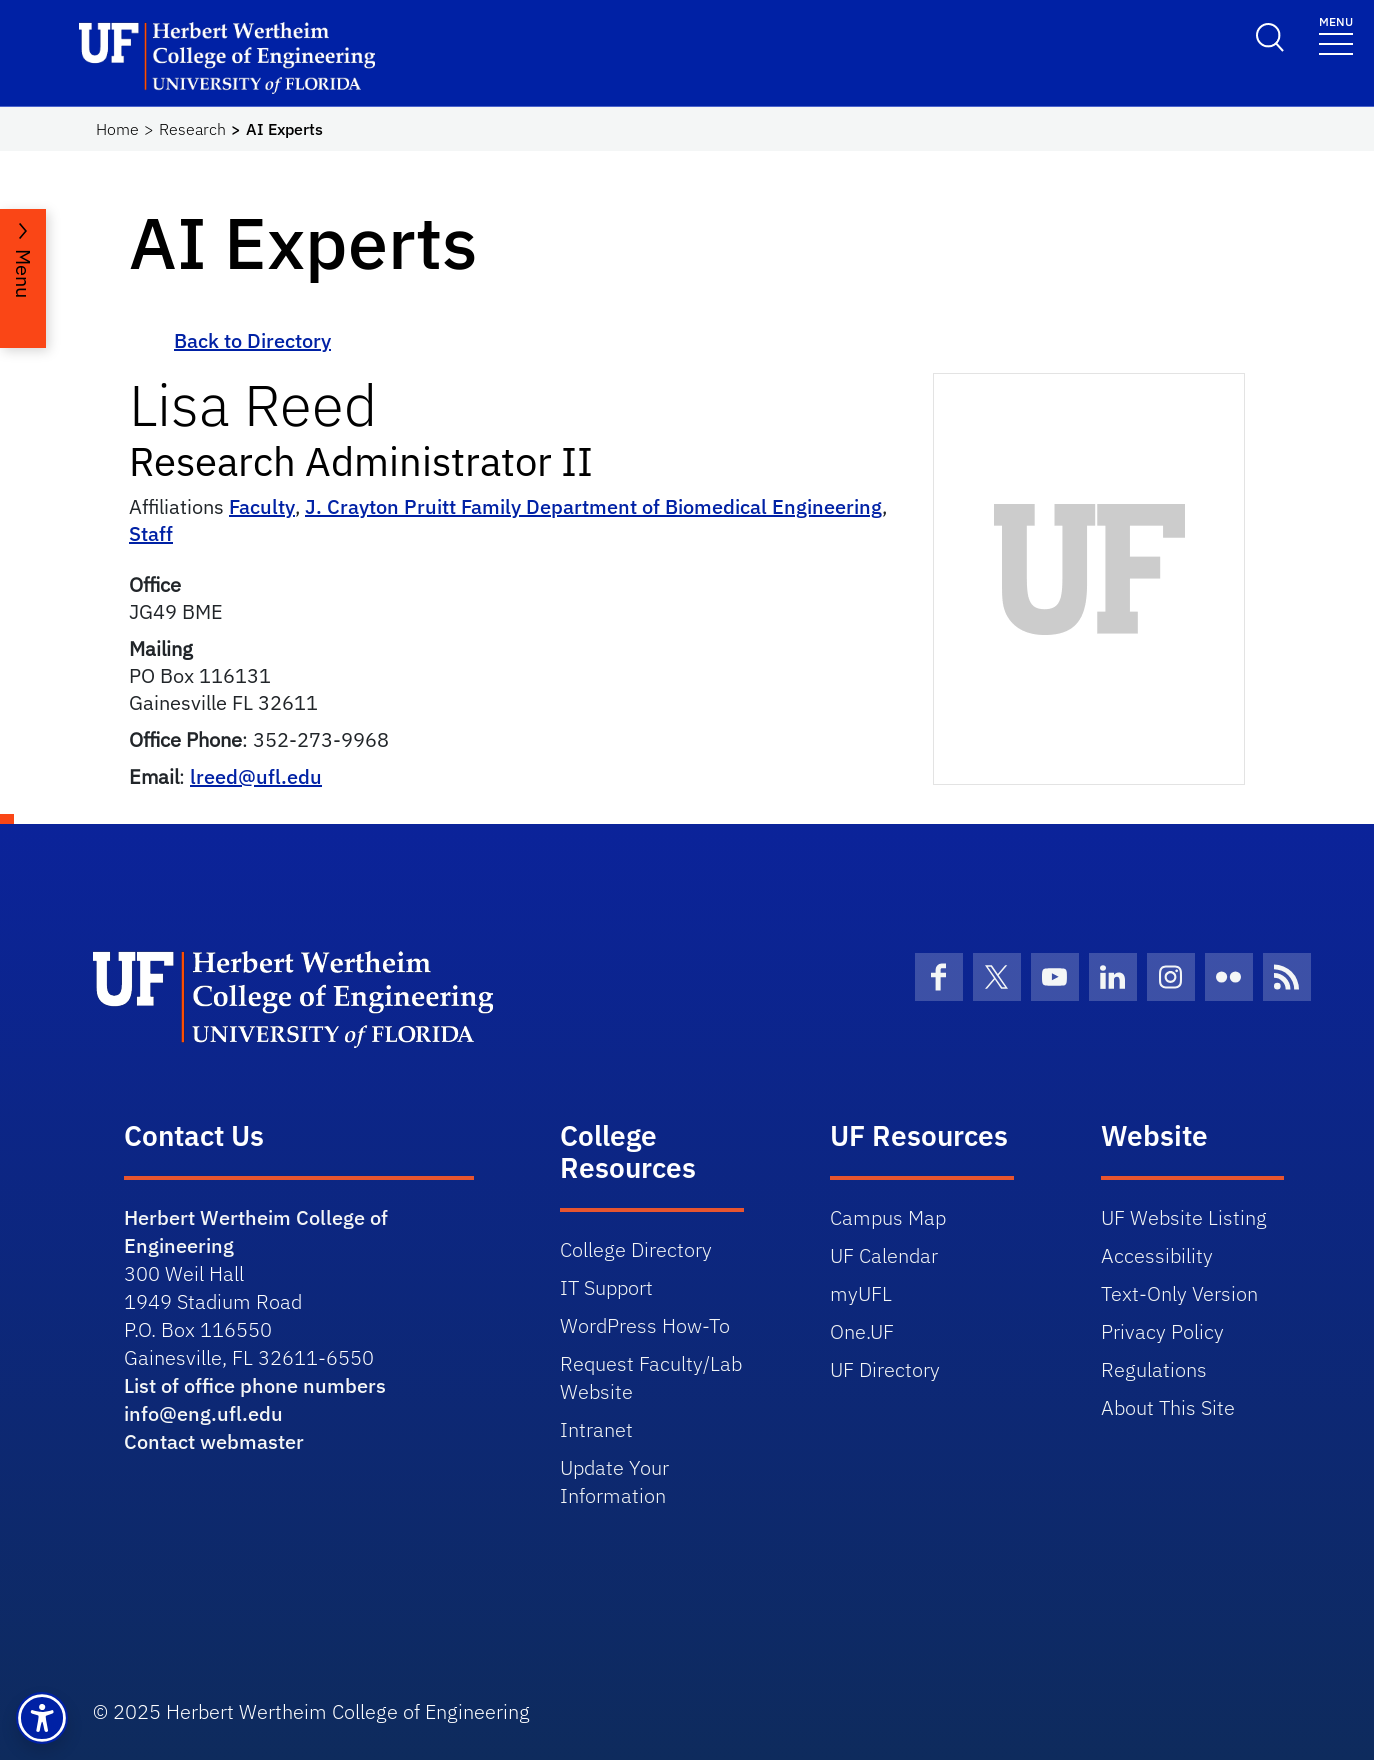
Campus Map (888, 1217)
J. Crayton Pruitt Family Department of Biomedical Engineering (593, 506)
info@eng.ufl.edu (203, 1413)
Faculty (262, 506)
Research (192, 129)
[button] (42, 1718)
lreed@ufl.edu (256, 776)
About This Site (1168, 1407)
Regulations (1154, 1369)
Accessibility (1157, 1255)
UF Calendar (884, 1255)
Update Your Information (614, 1481)
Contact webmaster (214, 1441)
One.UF (862, 1331)
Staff (151, 533)
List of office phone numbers (255, 1385)
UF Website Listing (1184, 1217)
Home (117, 129)
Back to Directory (252, 340)
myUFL (861, 1293)
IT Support (606, 1287)
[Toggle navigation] (1336, 34)
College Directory (636, 1249)
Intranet (596, 1429)
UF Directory (885, 1369)
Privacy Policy (1162, 1331)
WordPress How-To (645, 1325)
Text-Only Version (1179, 1293)
